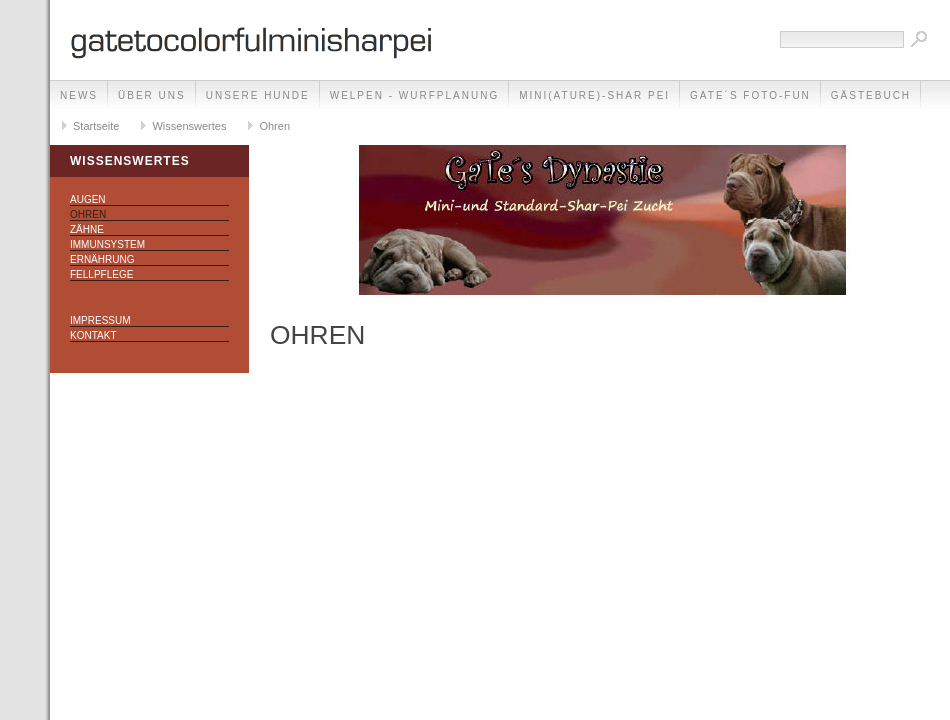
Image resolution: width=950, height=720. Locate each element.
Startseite (96, 126)
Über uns (152, 95)
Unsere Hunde (258, 95)
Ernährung (102, 259)
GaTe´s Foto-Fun (750, 95)
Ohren (274, 126)
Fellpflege (101, 274)
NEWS (79, 95)
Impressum (100, 320)
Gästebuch (871, 95)
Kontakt (93, 335)
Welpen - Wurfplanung (414, 95)
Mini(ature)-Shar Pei (594, 95)
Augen (88, 199)
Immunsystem (107, 244)
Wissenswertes (189, 126)
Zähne (87, 229)
